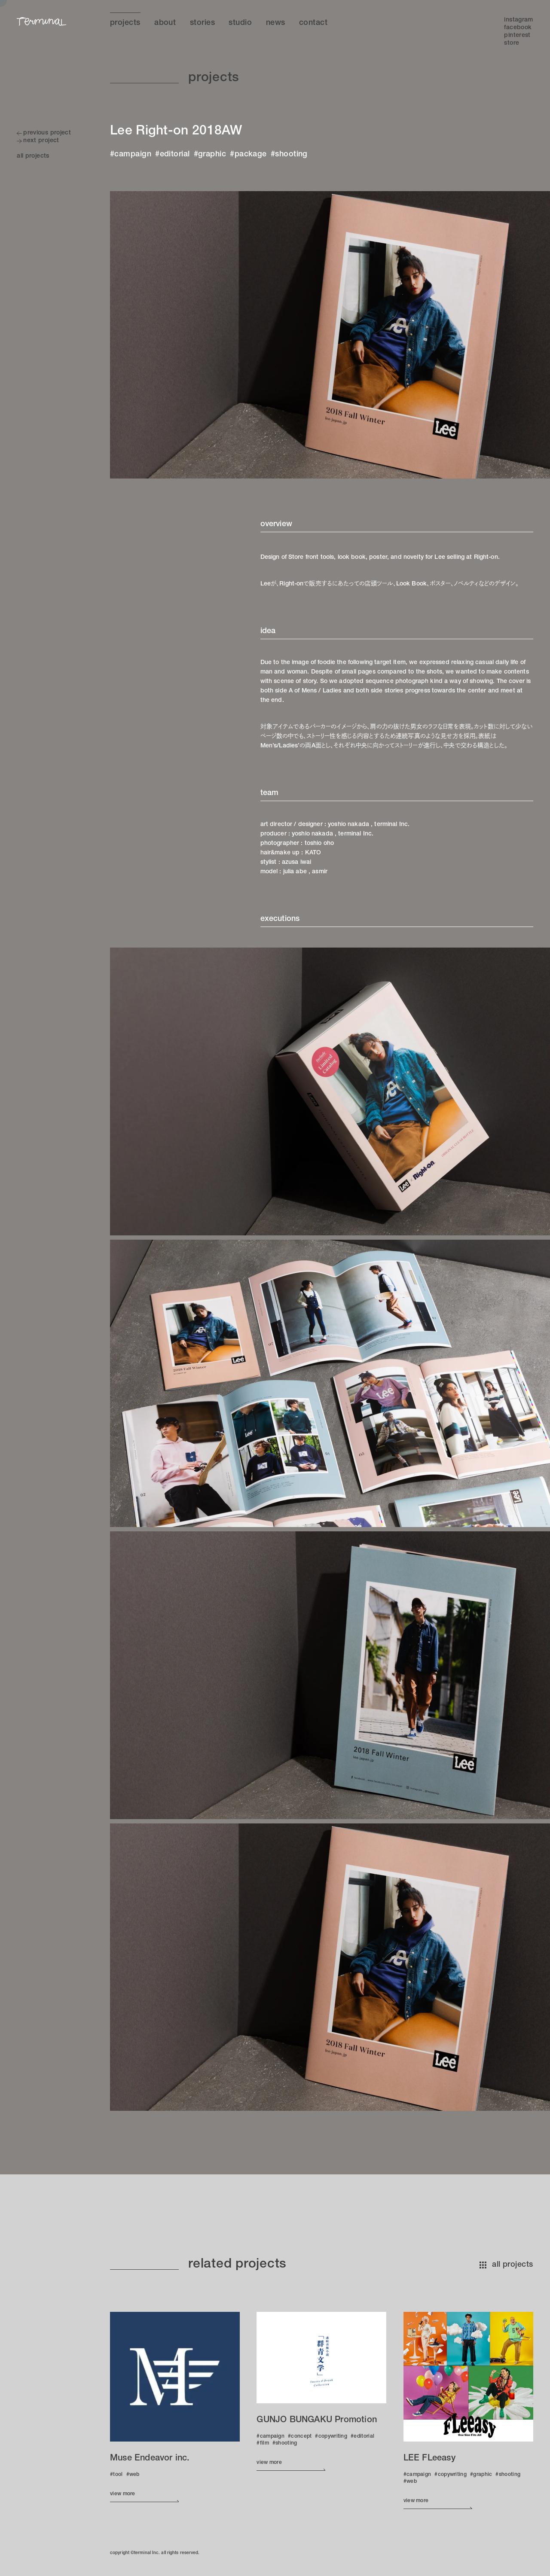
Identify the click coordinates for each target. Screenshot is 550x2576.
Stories (202, 23)
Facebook (518, 28)
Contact (313, 23)
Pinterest (517, 36)
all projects (506, 2265)
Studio (240, 23)
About (165, 23)
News (275, 23)
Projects (125, 23)
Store (511, 43)
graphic (212, 155)
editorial (175, 155)
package (251, 155)
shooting (291, 155)
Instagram (518, 20)
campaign (132, 155)
